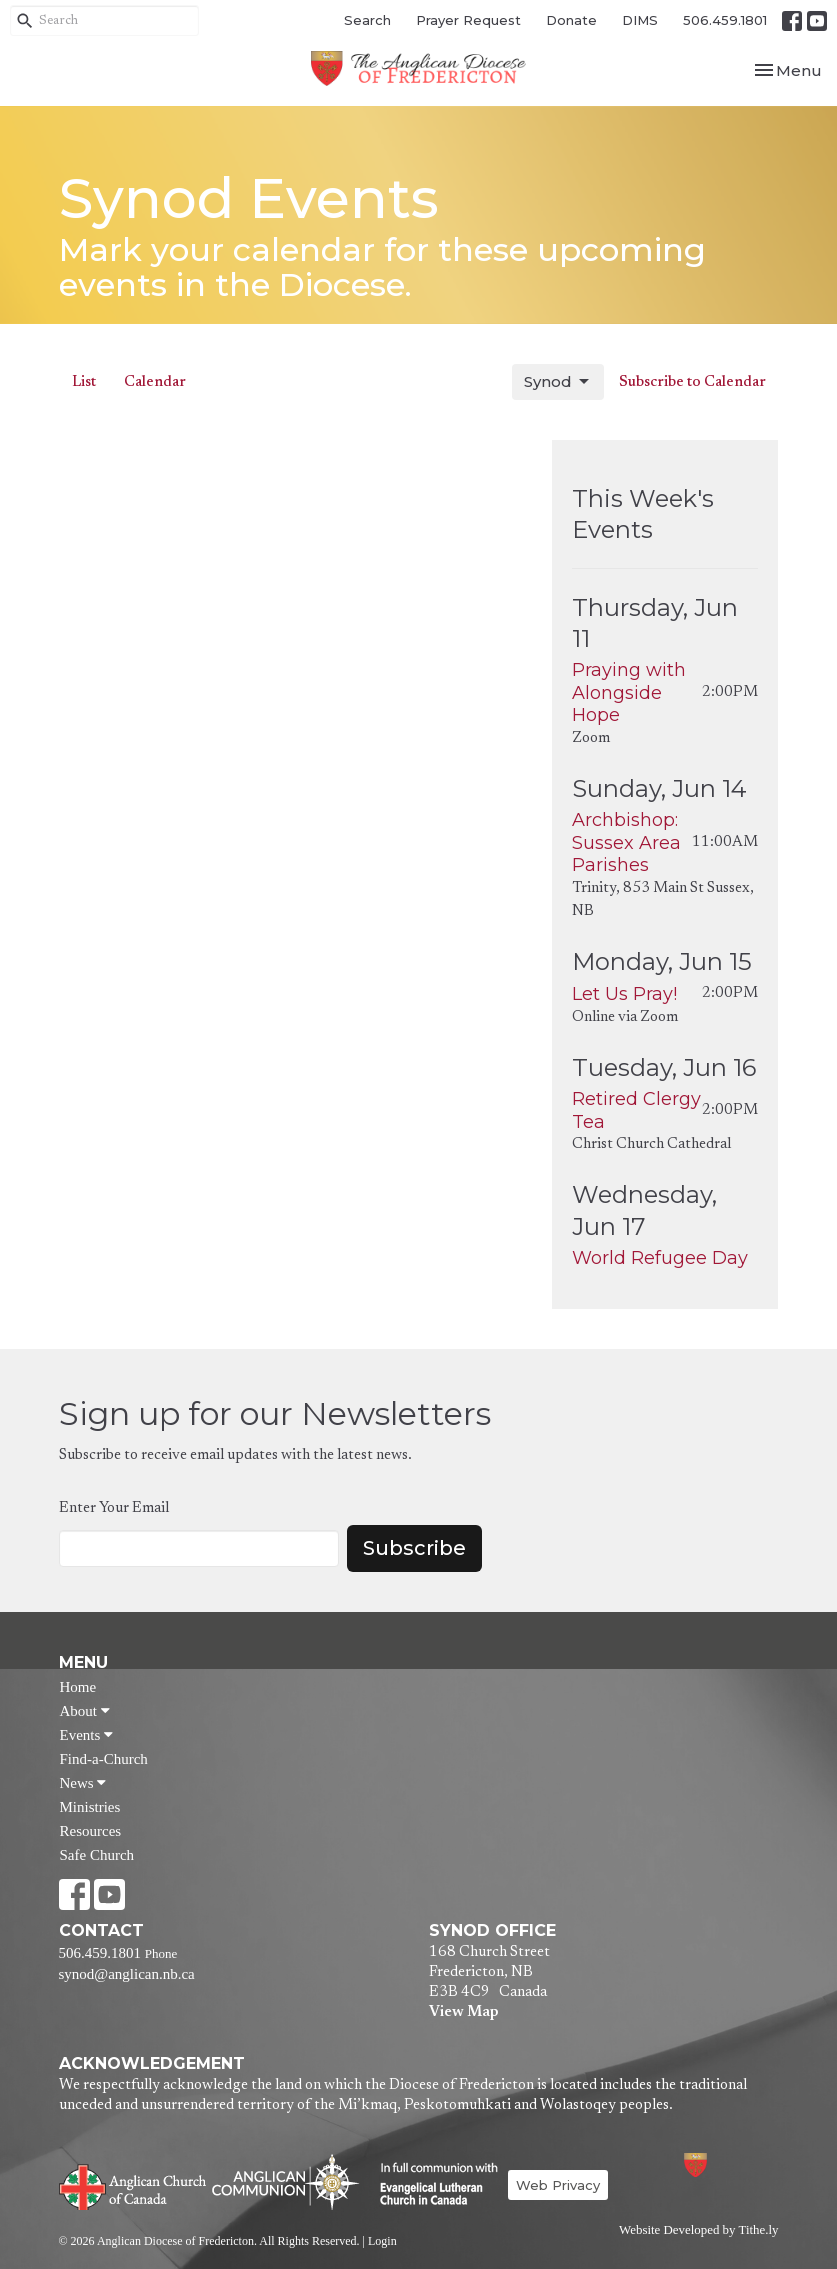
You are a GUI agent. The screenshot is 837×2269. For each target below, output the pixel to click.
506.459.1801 (725, 20)
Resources (91, 1831)
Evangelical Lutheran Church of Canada (431, 2185)
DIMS (640, 20)
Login (382, 2241)
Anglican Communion (285, 2181)
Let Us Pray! (624, 994)
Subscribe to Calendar (692, 382)
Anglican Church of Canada (133, 2185)
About (85, 1711)
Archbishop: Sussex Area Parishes (626, 842)
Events (87, 1735)
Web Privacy (558, 2185)
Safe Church (97, 1855)
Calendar (155, 382)
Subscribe (414, 1548)
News (83, 1783)
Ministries (90, 1807)
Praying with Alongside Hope (629, 692)
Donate (571, 20)
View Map (463, 2012)
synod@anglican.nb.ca (127, 1974)
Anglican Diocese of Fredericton (721, 2164)
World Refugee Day (660, 1258)
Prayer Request (468, 20)
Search (367, 20)
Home (78, 1687)
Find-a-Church (104, 1759)
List (84, 382)
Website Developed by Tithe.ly (698, 2230)
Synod (558, 382)
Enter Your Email (114, 1508)
